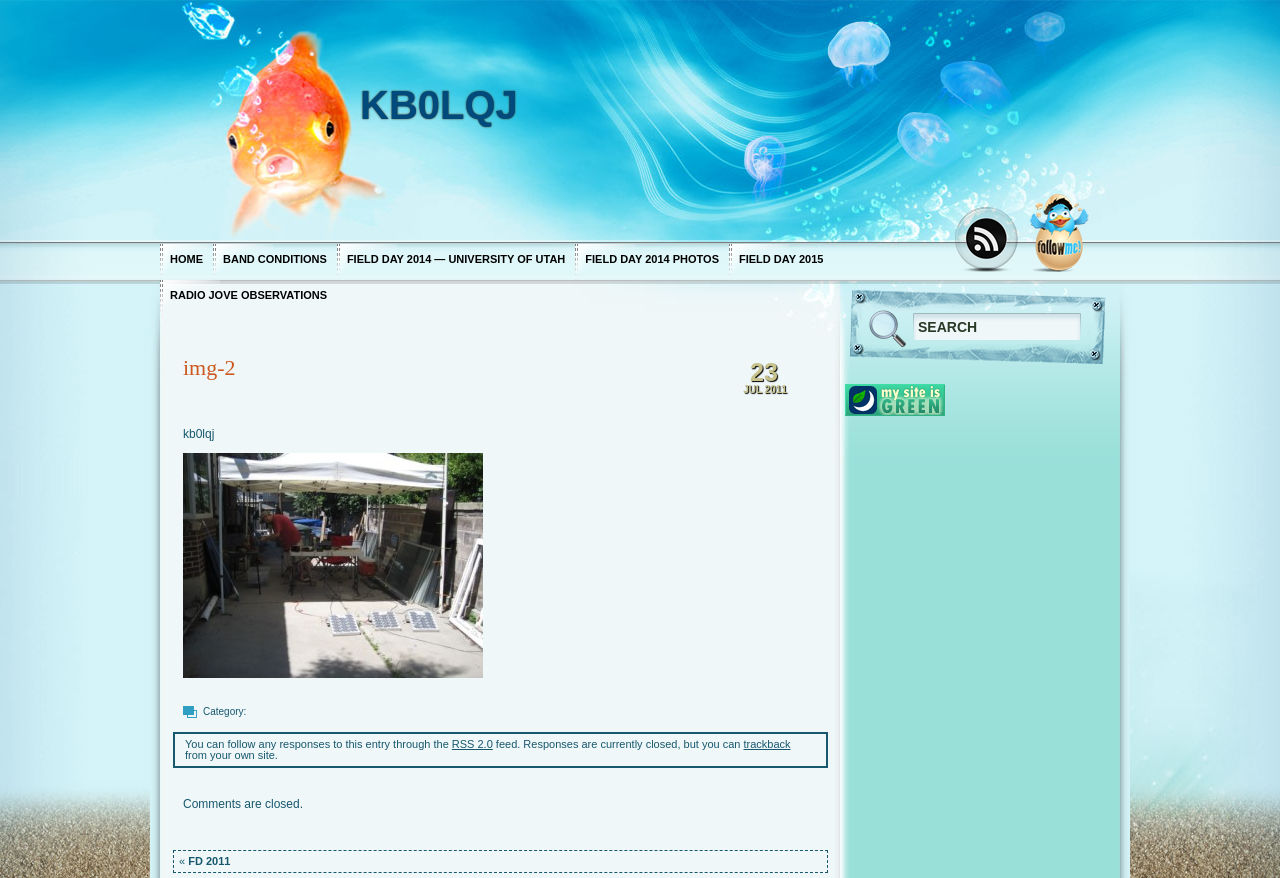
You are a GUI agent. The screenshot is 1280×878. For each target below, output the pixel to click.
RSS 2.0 (472, 744)
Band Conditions (275, 259)
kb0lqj (198, 434)
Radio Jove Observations (248, 295)
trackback (767, 744)
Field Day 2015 (781, 259)
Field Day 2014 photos (652, 259)
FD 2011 (209, 861)
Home (186, 259)
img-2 (209, 367)
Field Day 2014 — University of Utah (456, 259)
